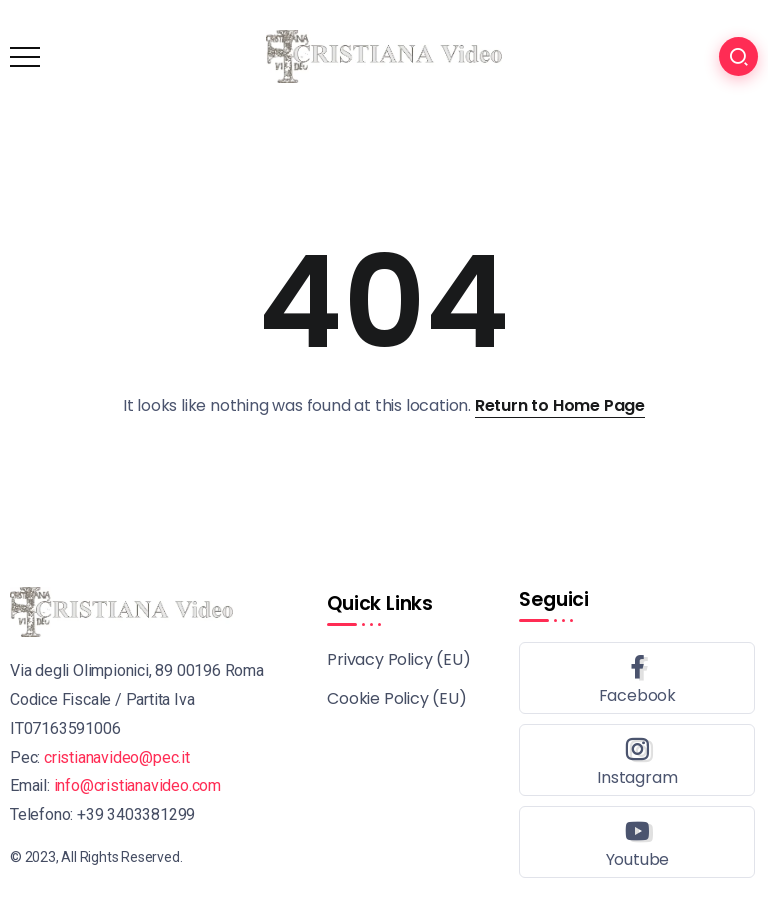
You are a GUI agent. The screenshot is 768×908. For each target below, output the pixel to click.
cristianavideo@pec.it (117, 757)
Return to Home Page (560, 405)
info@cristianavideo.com (137, 785)
